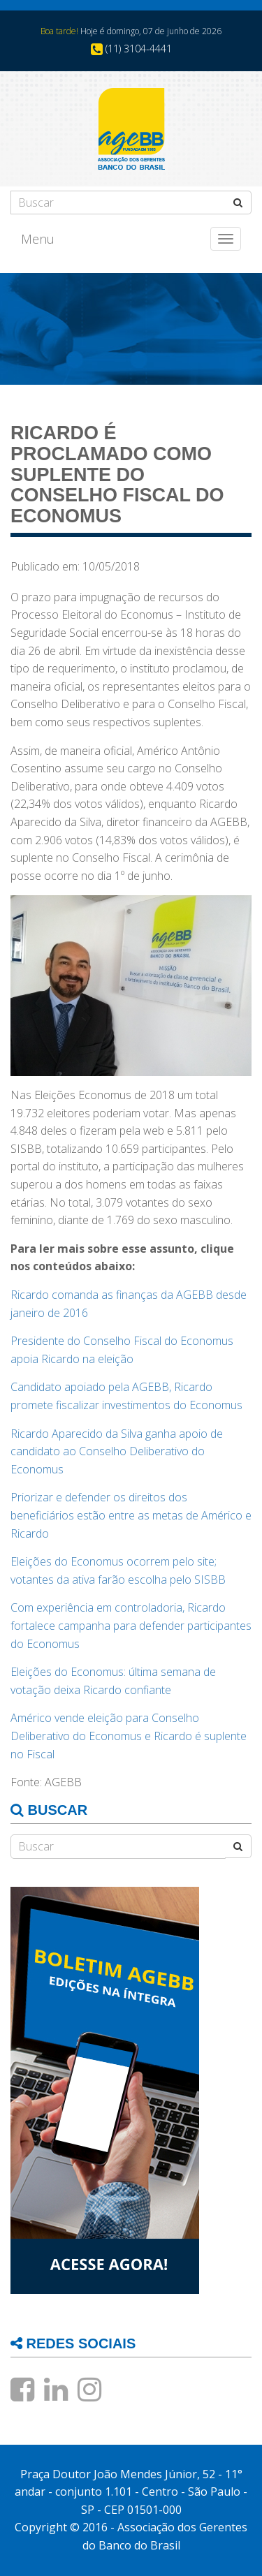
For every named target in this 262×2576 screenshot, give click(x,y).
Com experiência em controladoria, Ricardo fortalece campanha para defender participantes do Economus (131, 1625)
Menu (37, 238)
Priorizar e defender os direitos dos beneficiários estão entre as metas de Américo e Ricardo (131, 1514)
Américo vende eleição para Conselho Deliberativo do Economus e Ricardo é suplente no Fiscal (128, 1735)
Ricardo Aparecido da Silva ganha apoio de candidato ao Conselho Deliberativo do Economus (116, 1451)
